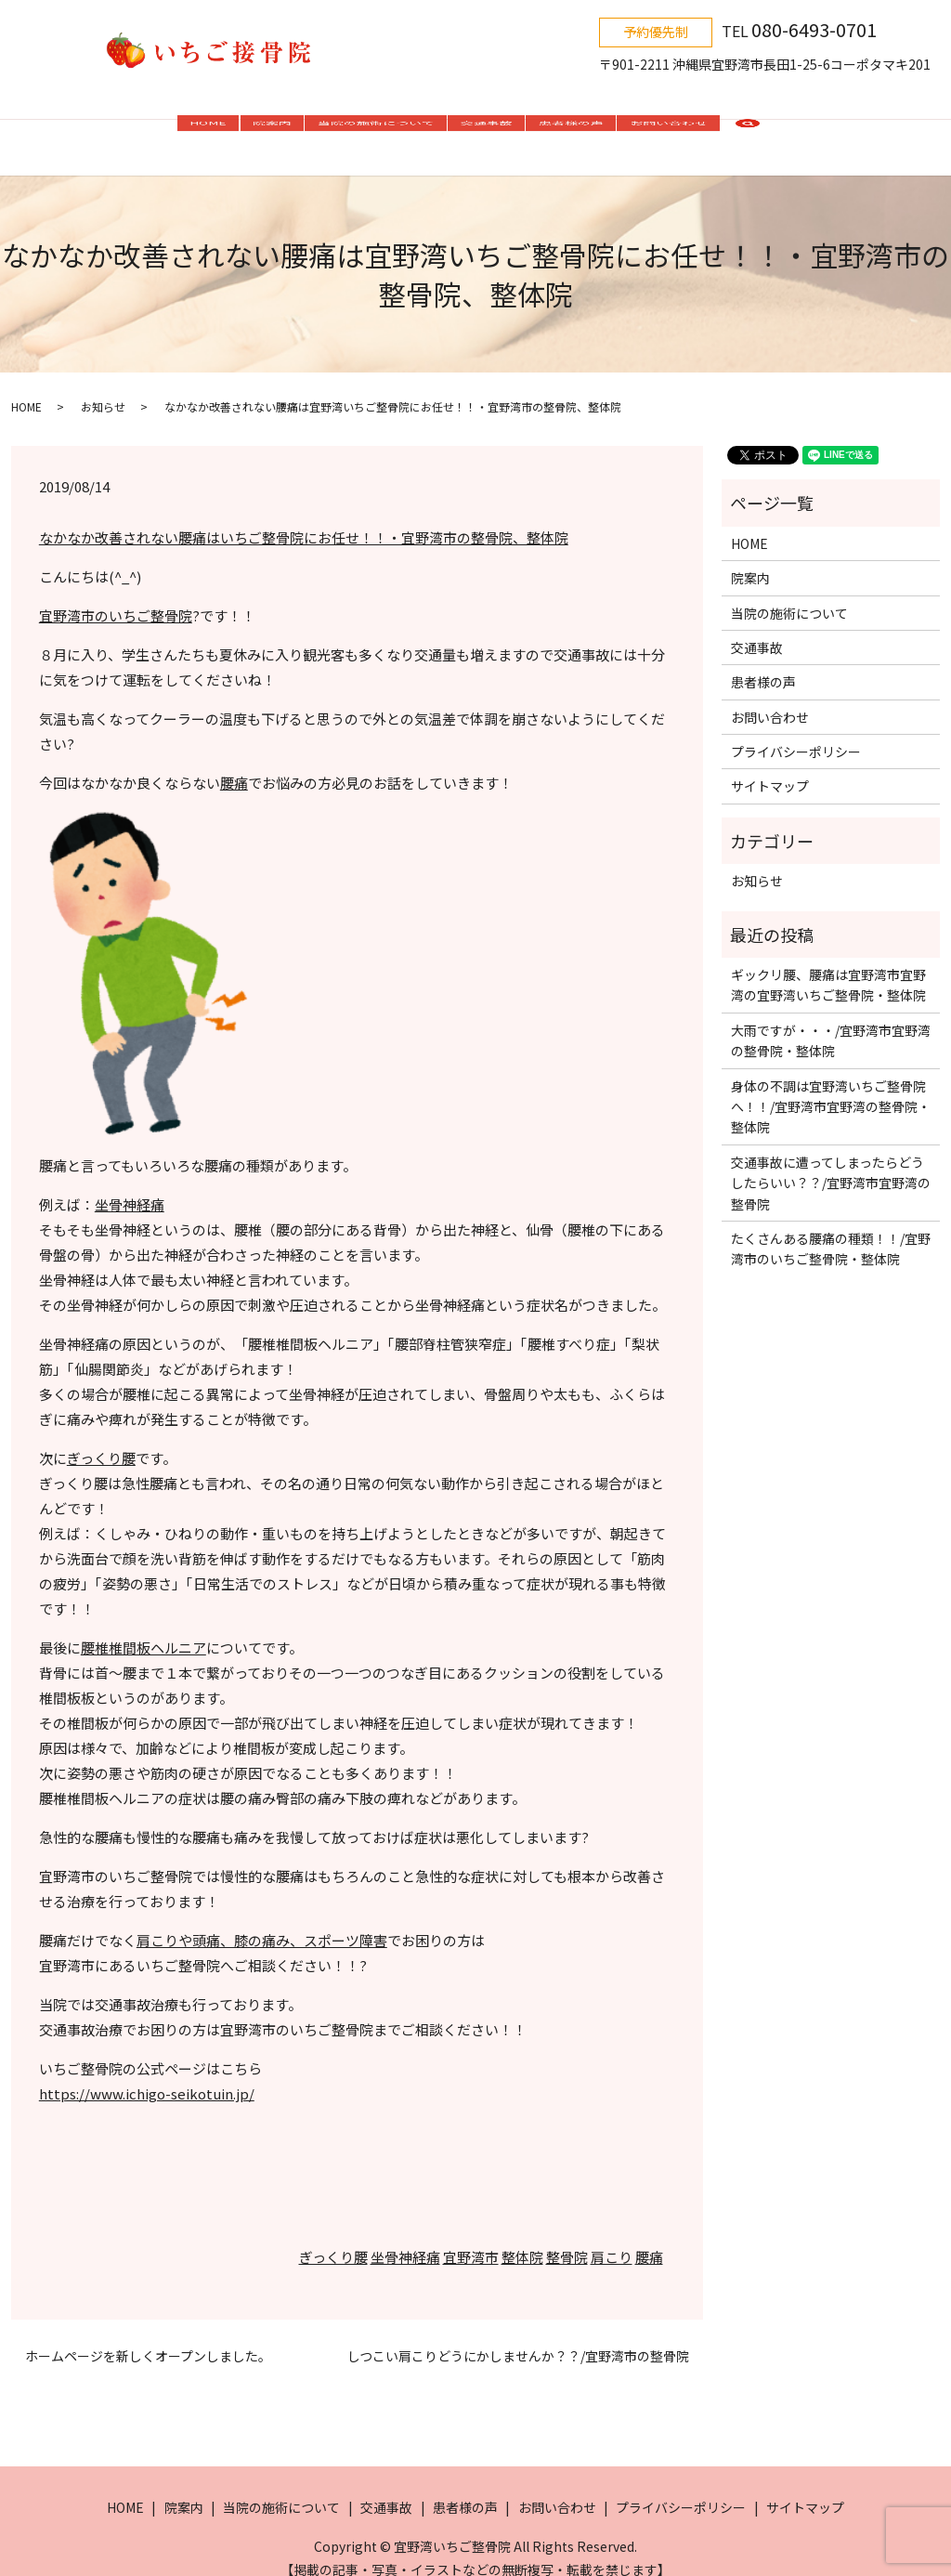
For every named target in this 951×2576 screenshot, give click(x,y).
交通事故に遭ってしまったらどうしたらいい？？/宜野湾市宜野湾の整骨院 (831, 1164)
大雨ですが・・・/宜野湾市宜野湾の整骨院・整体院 (831, 1021)
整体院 (522, 2238)
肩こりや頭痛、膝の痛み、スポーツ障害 (262, 1921)
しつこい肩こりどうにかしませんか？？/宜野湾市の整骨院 (518, 2338)
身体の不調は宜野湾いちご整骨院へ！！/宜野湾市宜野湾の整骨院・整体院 (831, 1087)
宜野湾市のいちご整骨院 (115, 597)
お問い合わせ (669, 128)
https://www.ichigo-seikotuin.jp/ (146, 2075)
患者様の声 (571, 128)
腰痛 (234, 764)
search (748, 129)
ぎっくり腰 (101, 1439)
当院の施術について (376, 128)
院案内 (272, 128)
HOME (208, 128)
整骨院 (567, 2238)
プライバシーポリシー (796, 733)
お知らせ (103, 388)
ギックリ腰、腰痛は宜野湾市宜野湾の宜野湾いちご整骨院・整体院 (828, 966)
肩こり (611, 2238)
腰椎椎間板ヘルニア (143, 1629)
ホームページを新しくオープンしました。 (148, 2338)
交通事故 (487, 128)
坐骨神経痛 (129, 1186)
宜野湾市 (471, 2238)
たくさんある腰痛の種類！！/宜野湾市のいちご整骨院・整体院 (831, 1229)
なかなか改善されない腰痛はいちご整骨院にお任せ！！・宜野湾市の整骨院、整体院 (303, 519)
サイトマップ (770, 767)
